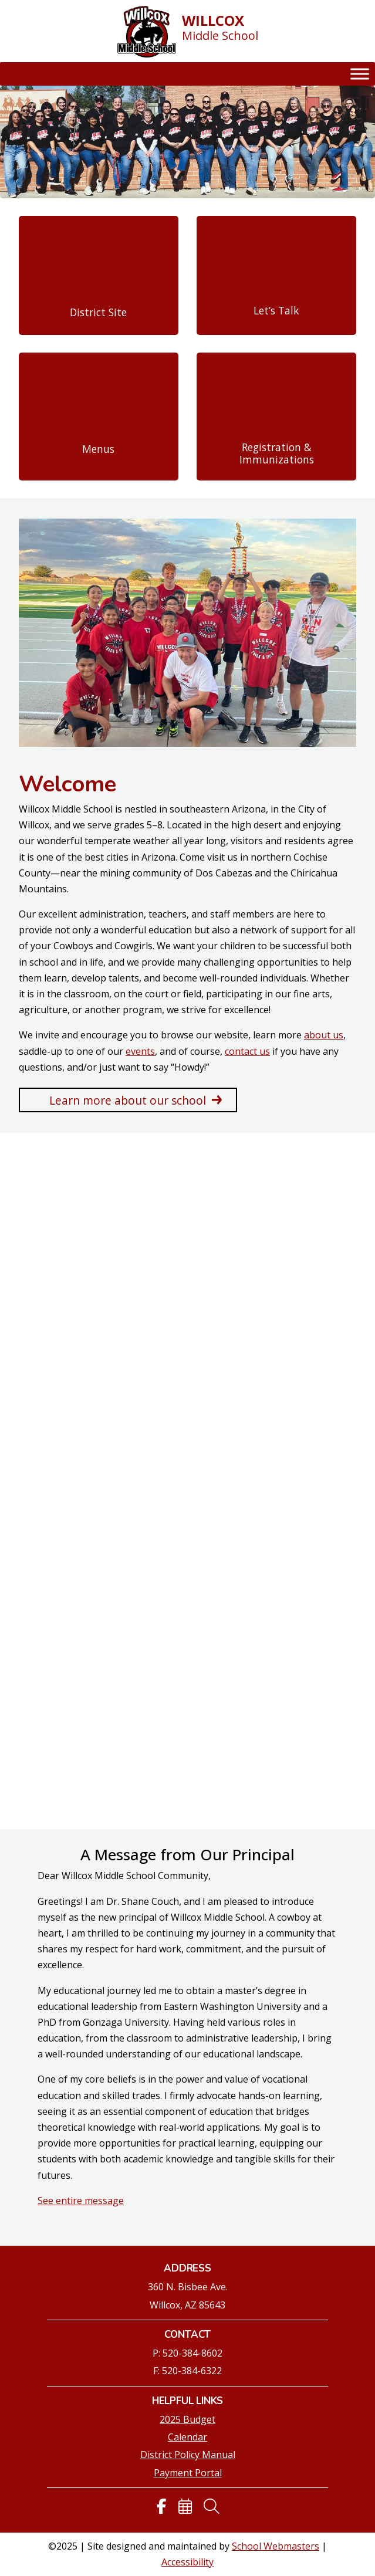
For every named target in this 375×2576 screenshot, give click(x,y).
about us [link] (323, 1034)
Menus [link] (98, 449)
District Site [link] (98, 312)
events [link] (140, 1051)
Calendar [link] (187, 2437)
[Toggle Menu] (359, 74)
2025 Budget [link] (187, 2419)
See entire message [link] (81, 2200)
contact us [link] (247, 1051)
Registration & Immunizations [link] (276, 453)
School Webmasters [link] (275, 2546)
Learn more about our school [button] (127, 1100)
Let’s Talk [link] (276, 310)
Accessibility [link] (187, 2561)
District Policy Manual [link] (187, 2454)
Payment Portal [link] (188, 2472)
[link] (146, 32)
